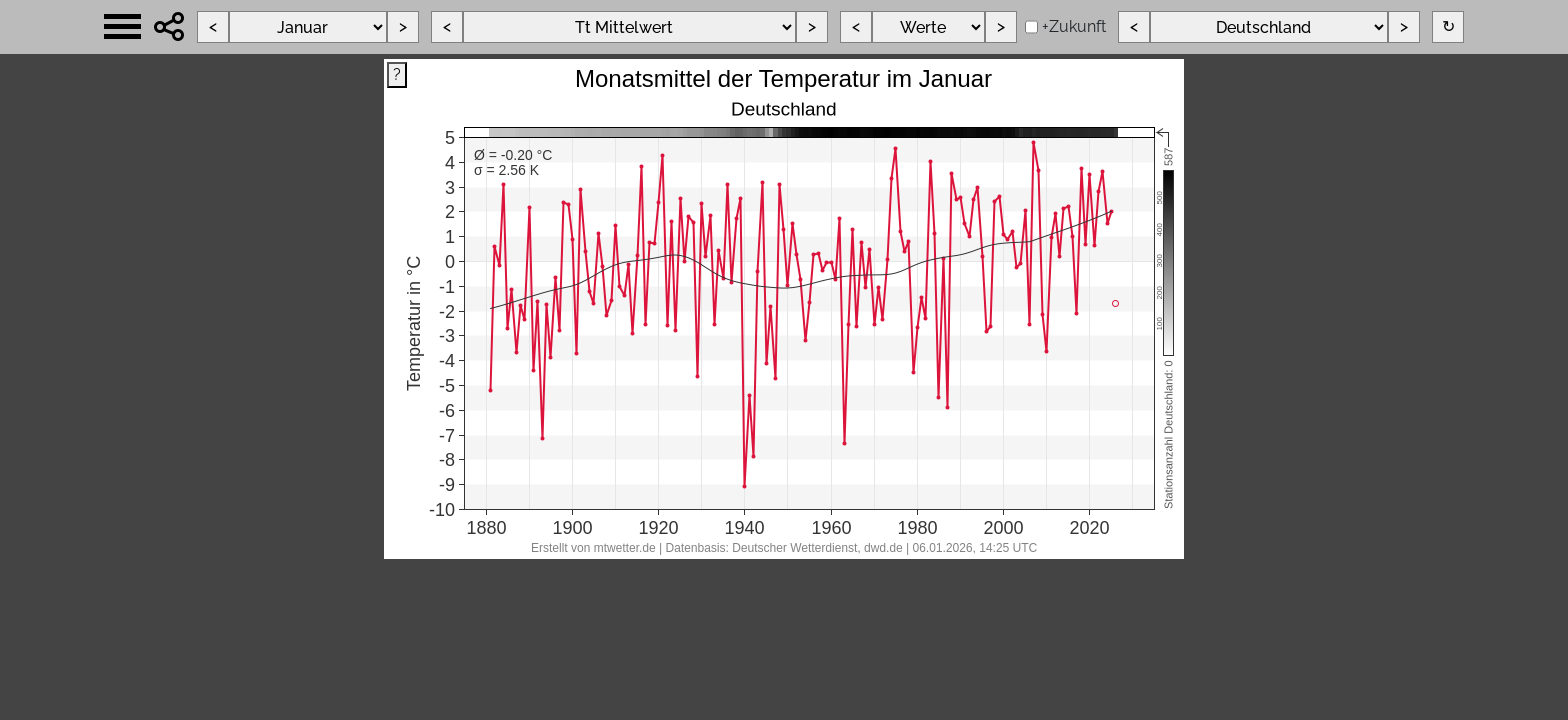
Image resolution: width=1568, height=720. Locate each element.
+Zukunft (1074, 26)
